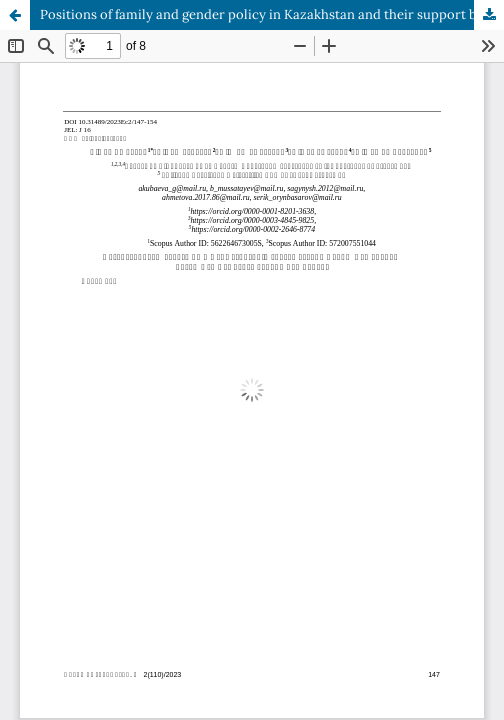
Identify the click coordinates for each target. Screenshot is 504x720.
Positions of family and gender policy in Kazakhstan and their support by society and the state (272, 14)
